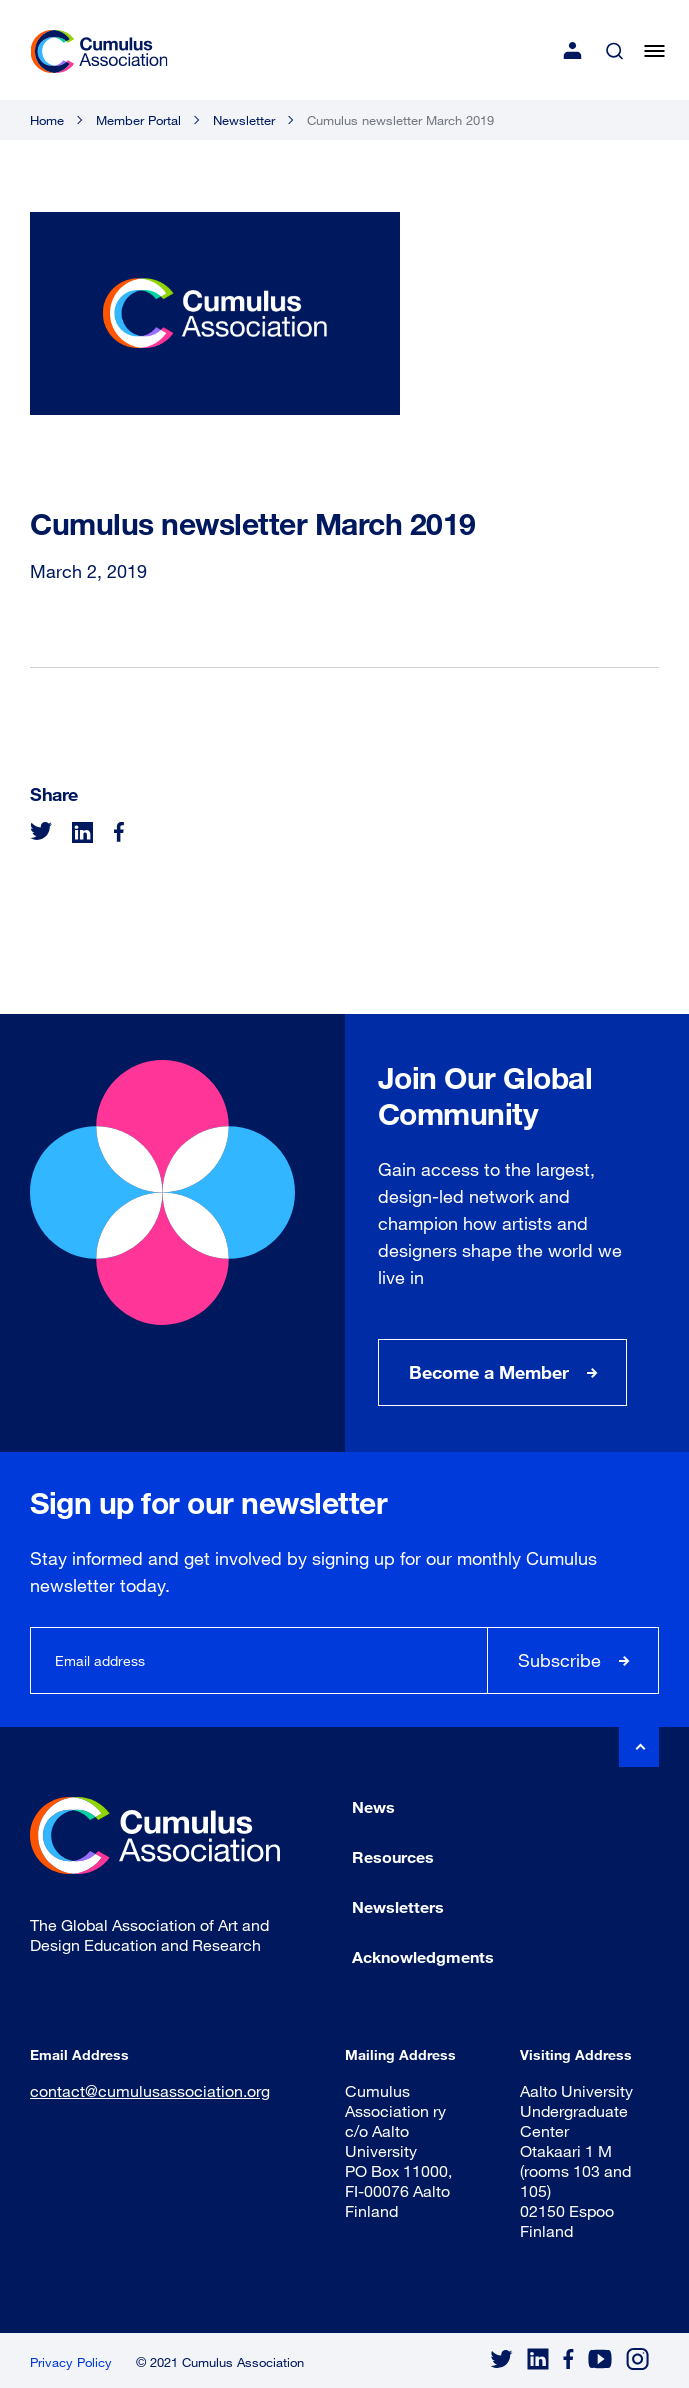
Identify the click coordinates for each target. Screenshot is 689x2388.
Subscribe (559, 1660)
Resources (393, 1856)
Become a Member (489, 1372)
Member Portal (138, 120)
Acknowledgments (423, 1956)
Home (47, 120)
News (373, 1806)
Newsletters (398, 1906)
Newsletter (244, 120)
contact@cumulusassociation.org (150, 2090)
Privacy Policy (71, 2362)
